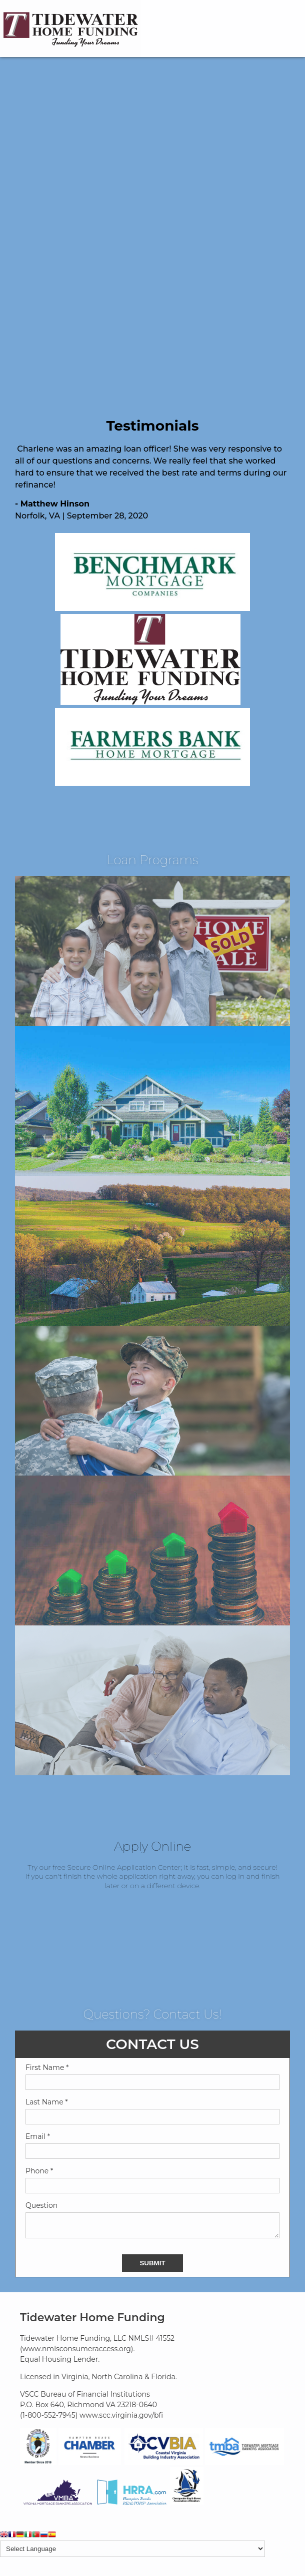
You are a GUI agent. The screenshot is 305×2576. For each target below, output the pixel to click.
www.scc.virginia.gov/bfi (121, 2415)
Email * (38, 2136)
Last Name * (47, 2101)
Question (42, 2205)
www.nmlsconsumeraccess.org (76, 2348)
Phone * (39, 2170)
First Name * (47, 2067)
